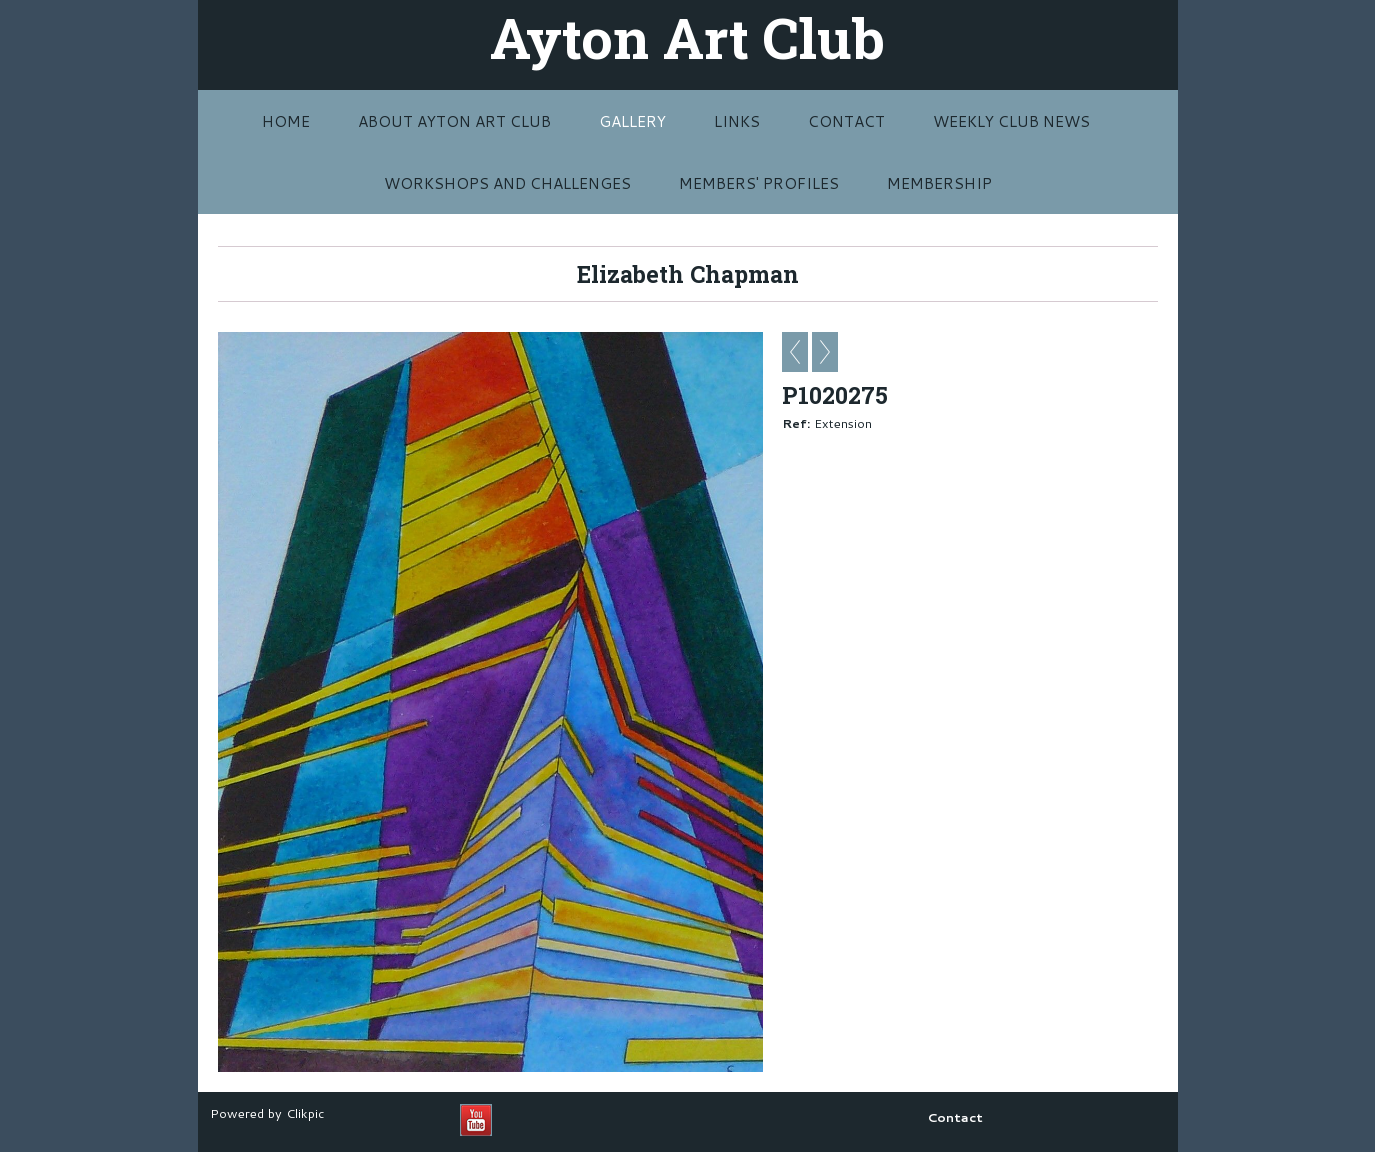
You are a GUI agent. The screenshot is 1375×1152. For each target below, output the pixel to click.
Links (737, 121)
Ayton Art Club (687, 37)
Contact (846, 121)
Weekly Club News (1011, 121)
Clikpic (305, 1113)
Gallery (632, 121)
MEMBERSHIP (939, 183)
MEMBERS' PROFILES (759, 183)
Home (286, 121)
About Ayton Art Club (454, 121)
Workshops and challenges (507, 183)
